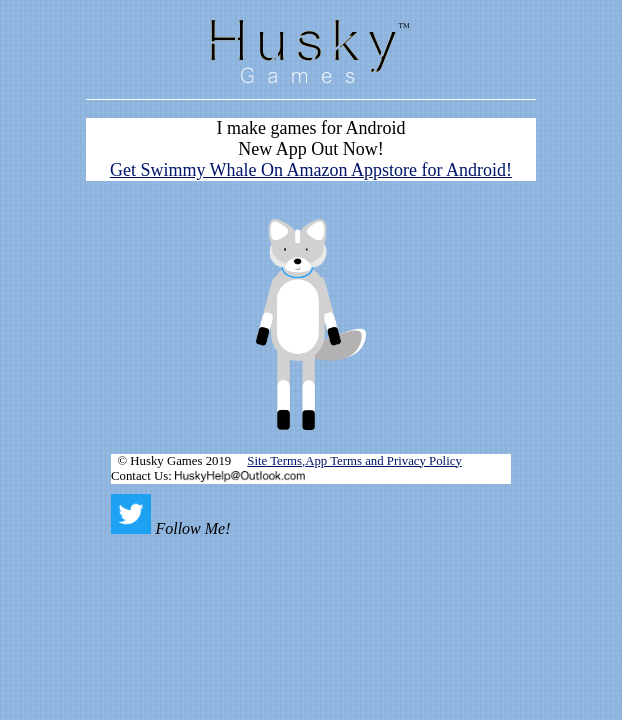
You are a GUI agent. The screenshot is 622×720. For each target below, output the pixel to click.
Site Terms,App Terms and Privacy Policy (354, 461)
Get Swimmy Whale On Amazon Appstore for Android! (311, 170)
